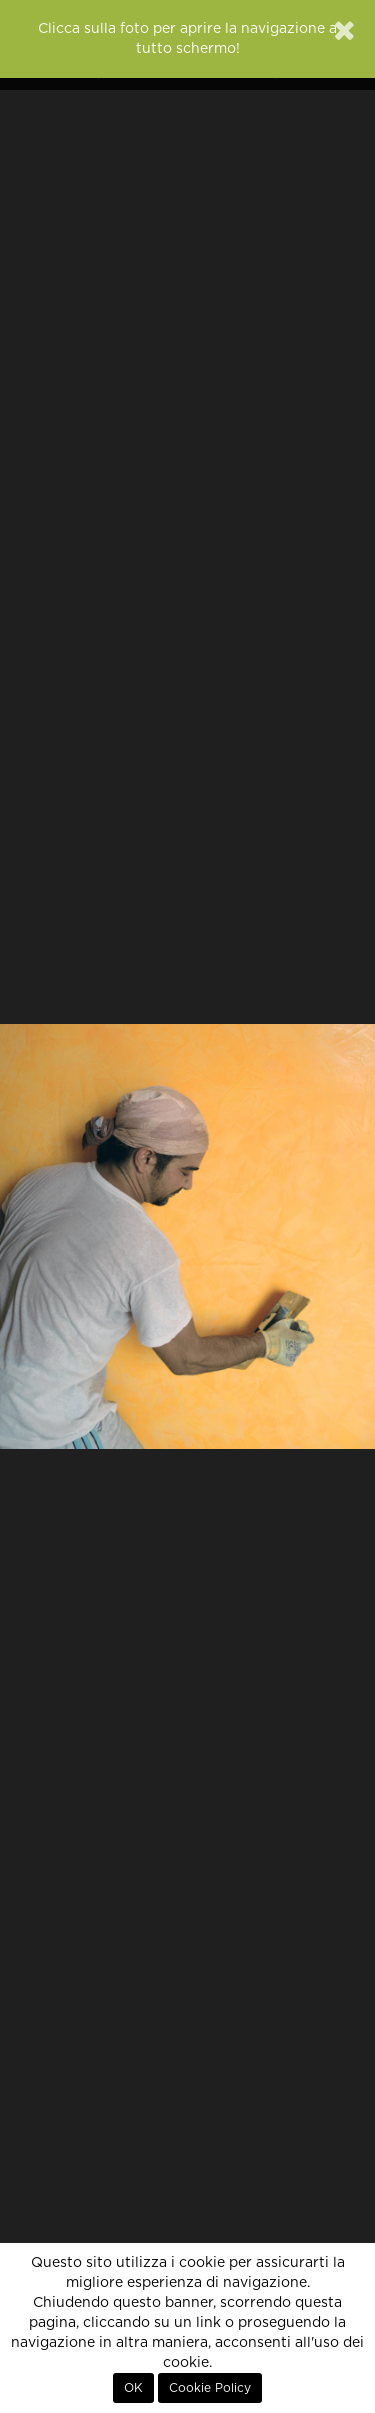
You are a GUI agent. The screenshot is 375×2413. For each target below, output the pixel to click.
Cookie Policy (210, 2388)
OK (133, 2388)
